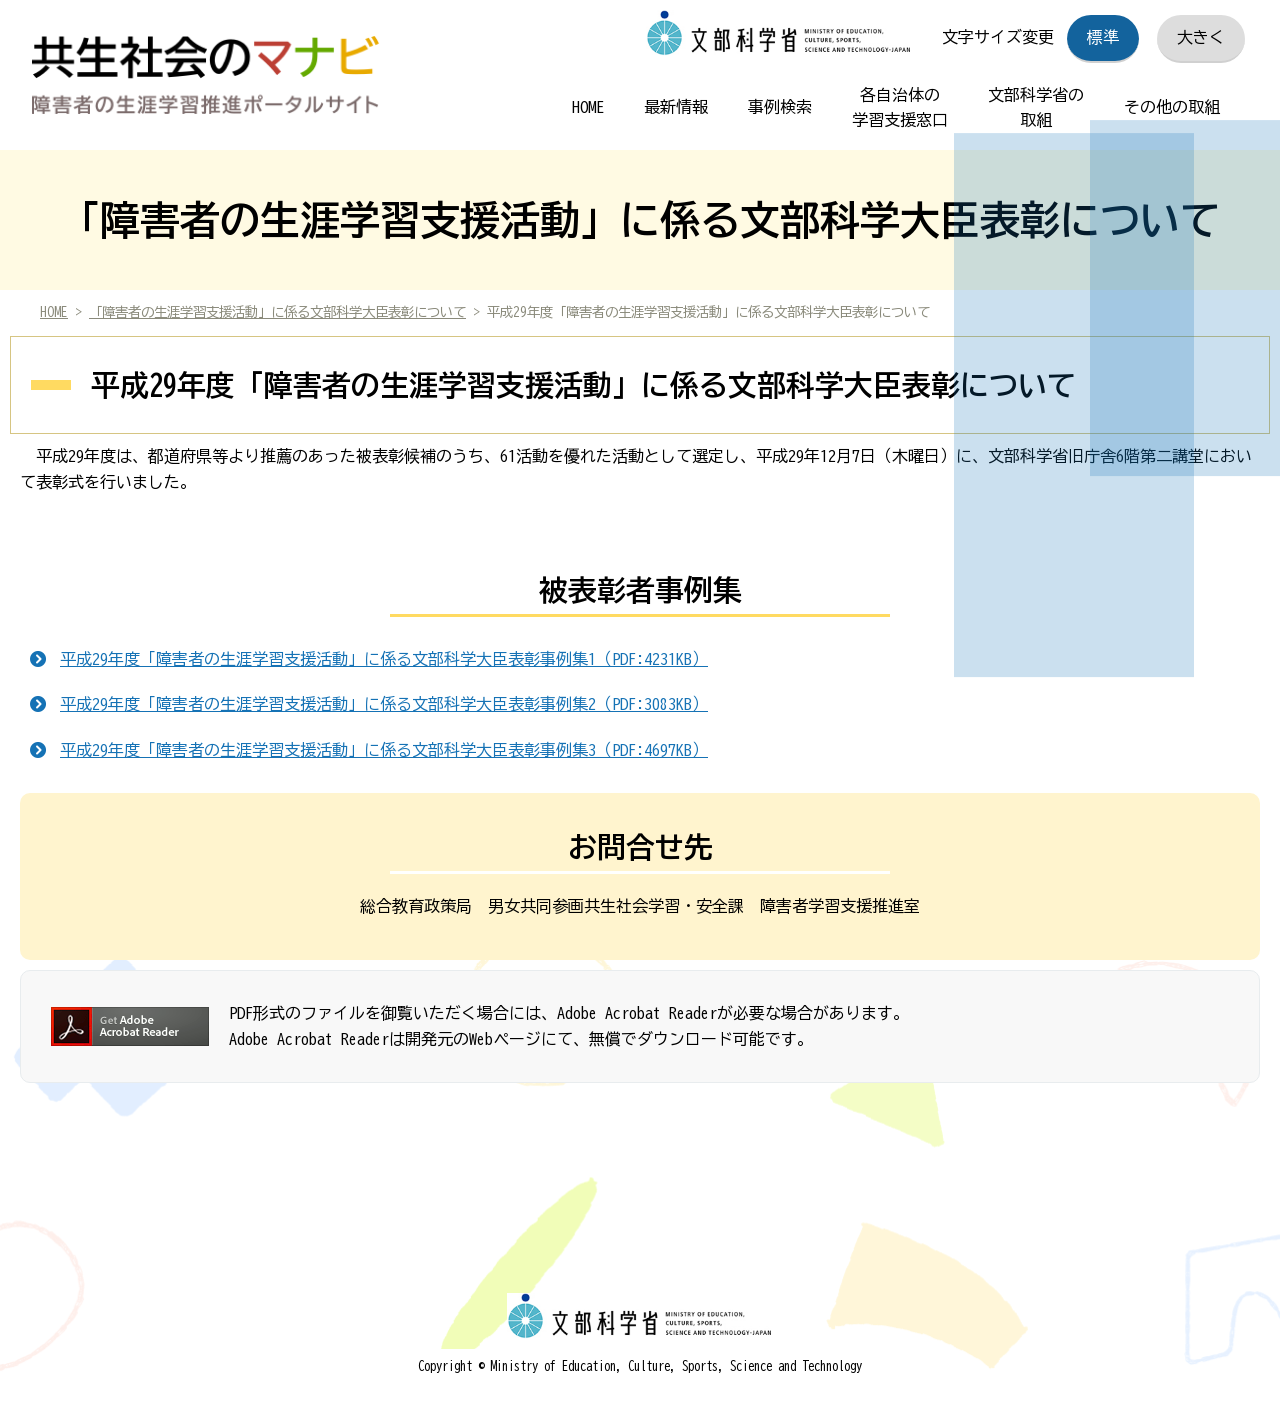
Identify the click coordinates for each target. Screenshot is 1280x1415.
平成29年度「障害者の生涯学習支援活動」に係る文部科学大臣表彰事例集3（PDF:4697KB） (384, 750)
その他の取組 (1172, 107)
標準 (1103, 37)
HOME (588, 107)
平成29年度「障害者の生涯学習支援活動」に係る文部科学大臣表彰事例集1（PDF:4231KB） (384, 659)
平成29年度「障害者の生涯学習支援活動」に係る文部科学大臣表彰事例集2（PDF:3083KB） (384, 704)
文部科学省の (1036, 110)
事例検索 (780, 107)
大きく (1201, 37)
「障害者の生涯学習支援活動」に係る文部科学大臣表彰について (277, 312)
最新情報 (676, 107)
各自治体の (900, 110)
